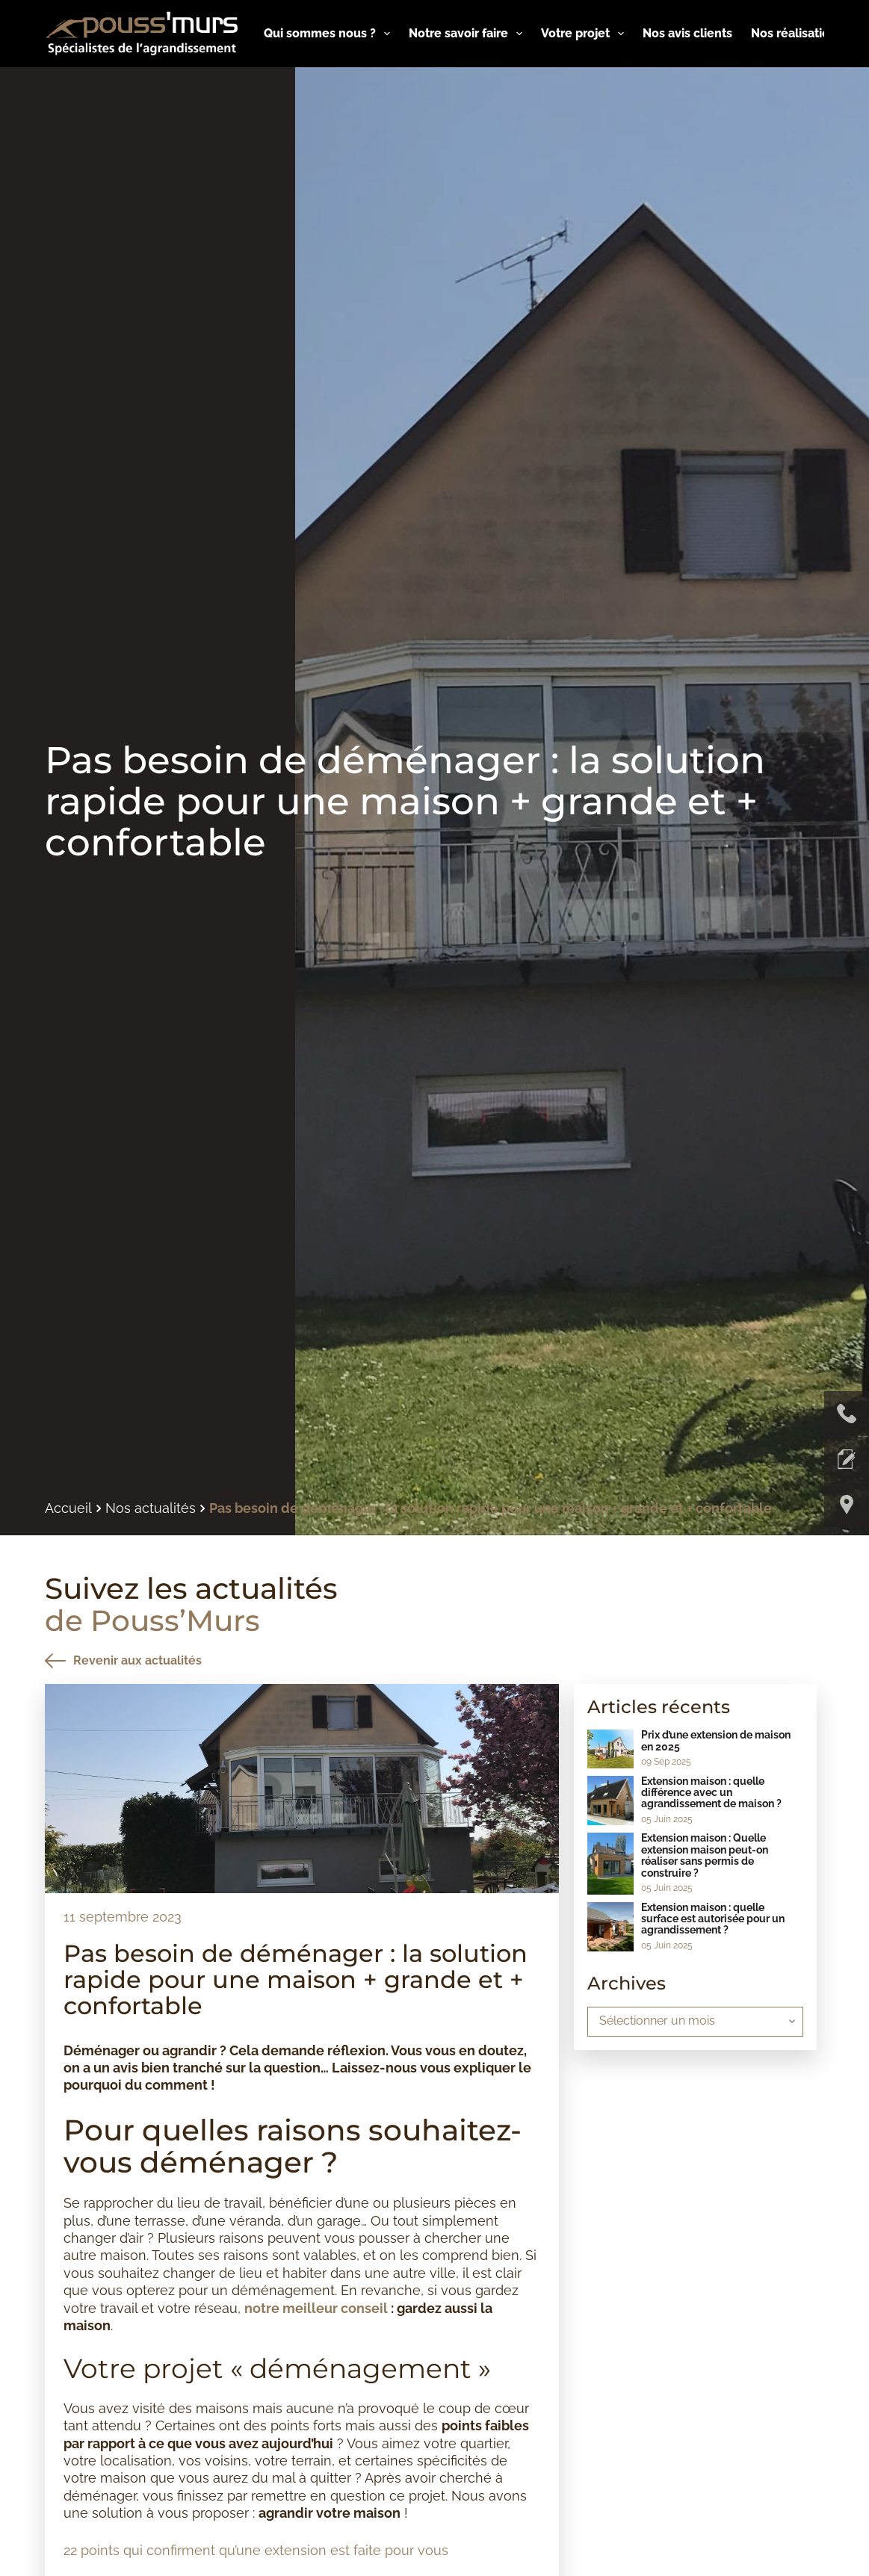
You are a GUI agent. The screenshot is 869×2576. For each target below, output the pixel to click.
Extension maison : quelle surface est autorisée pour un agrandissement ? (713, 1918)
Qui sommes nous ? (330, 34)
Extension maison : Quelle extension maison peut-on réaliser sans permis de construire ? (704, 1855)
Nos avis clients (687, 33)
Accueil (68, 1508)
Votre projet (585, 34)
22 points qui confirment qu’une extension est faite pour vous (256, 2550)
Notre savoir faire (468, 34)
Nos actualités (150, 1508)
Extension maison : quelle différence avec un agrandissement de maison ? (711, 1792)
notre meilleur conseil (316, 2308)
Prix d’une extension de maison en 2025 (716, 1740)
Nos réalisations (807, 34)
